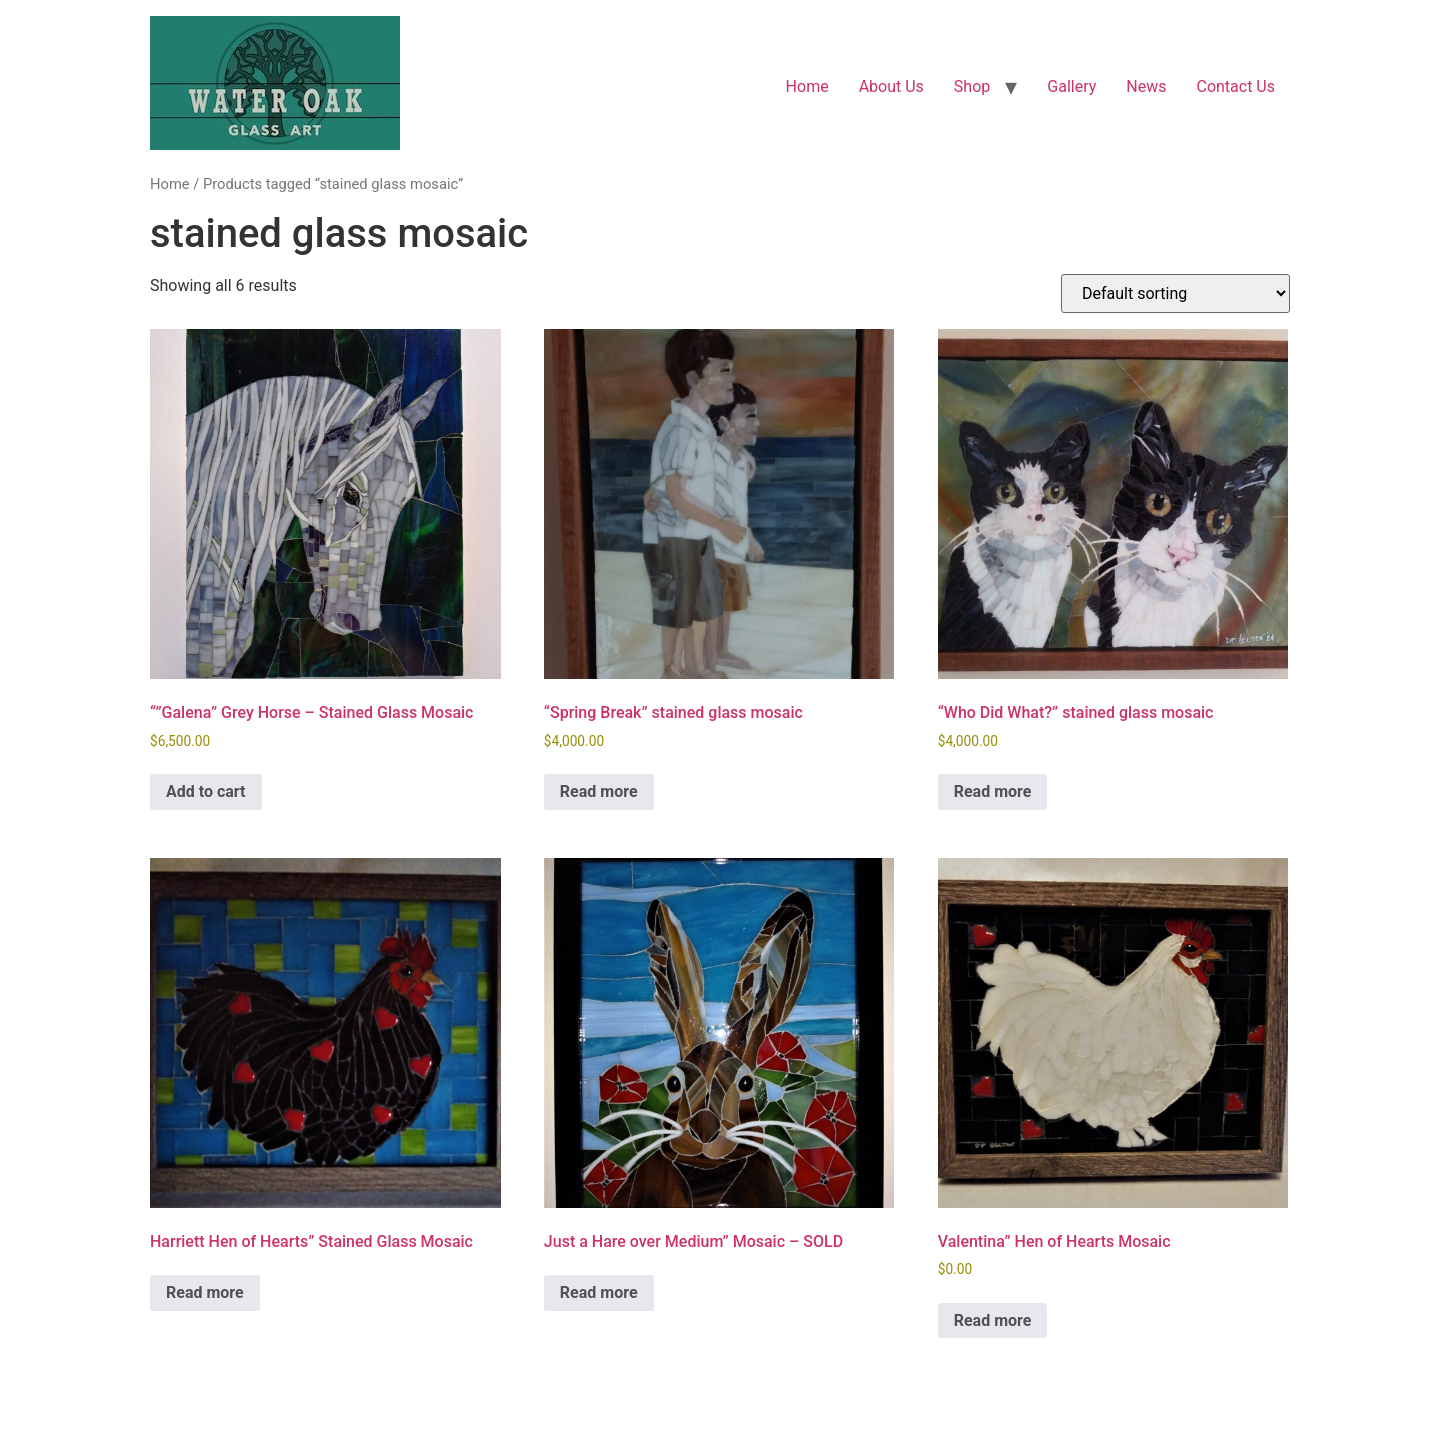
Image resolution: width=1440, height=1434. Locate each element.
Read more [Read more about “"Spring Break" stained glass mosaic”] (599, 791)
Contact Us (1235, 86)
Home (807, 86)
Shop (972, 86)
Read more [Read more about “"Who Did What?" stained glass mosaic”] (993, 791)
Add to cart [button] (206, 791)
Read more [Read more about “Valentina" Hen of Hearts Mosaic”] (993, 1320)
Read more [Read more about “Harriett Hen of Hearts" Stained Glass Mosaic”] (205, 1292)
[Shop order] (1175, 293)
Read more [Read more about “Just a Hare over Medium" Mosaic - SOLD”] (599, 1292)
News (1146, 86)
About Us (891, 86)
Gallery (1071, 86)
